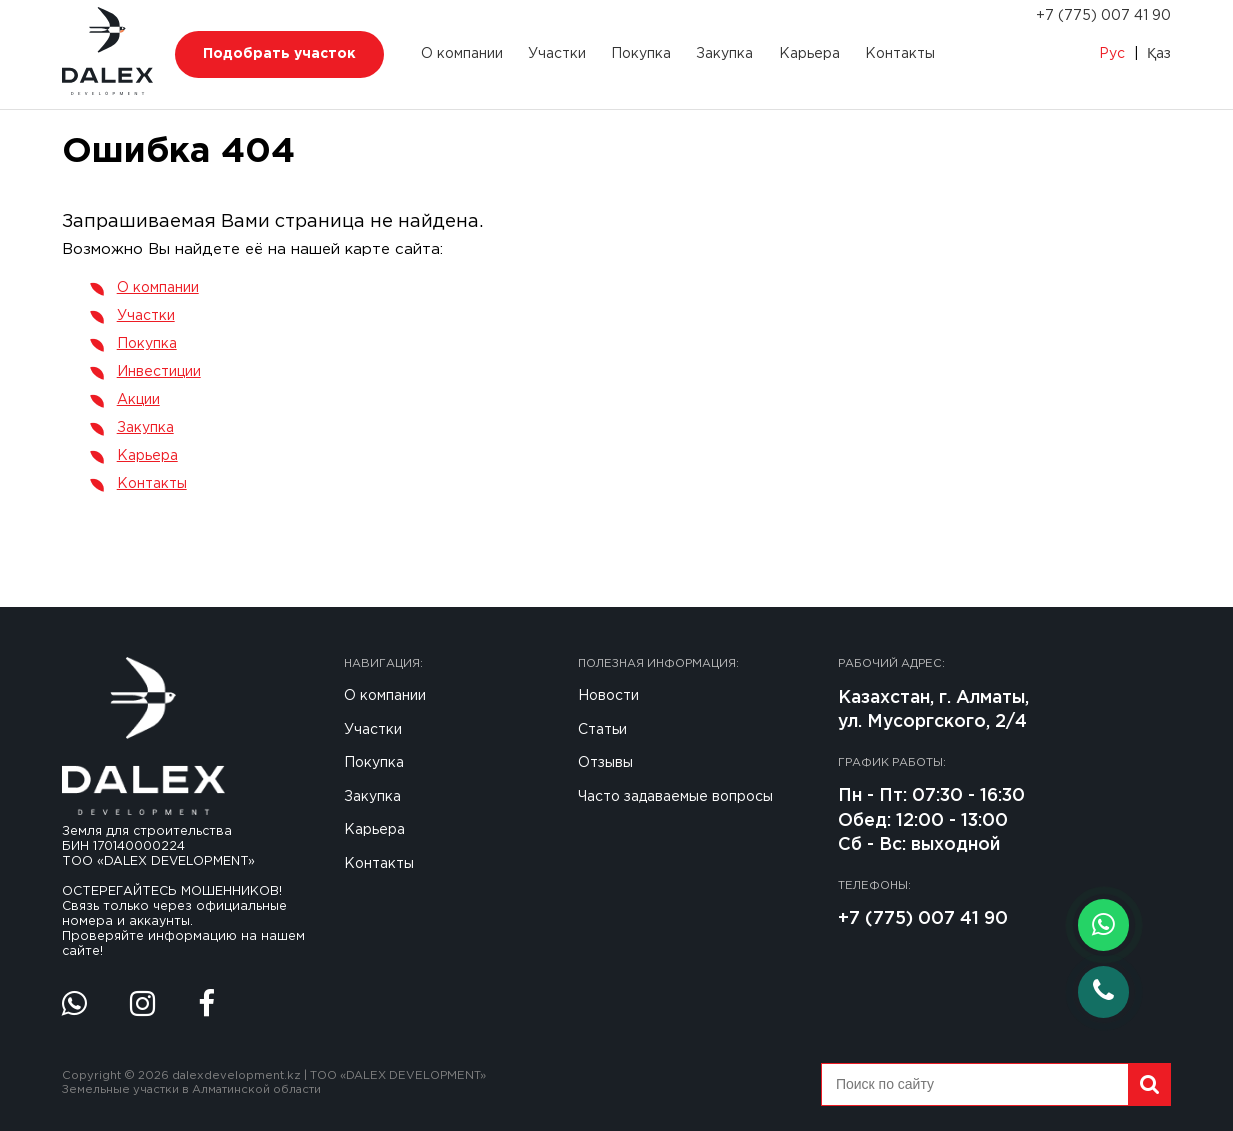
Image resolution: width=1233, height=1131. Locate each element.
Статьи (602, 730)
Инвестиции (159, 372)
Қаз (1159, 54)
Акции (138, 400)
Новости (608, 696)
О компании (462, 54)
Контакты (900, 54)
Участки (557, 54)
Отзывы (605, 763)
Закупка (724, 54)
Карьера (809, 54)
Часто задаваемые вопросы (675, 797)
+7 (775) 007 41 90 (1103, 16)
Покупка (641, 54)
